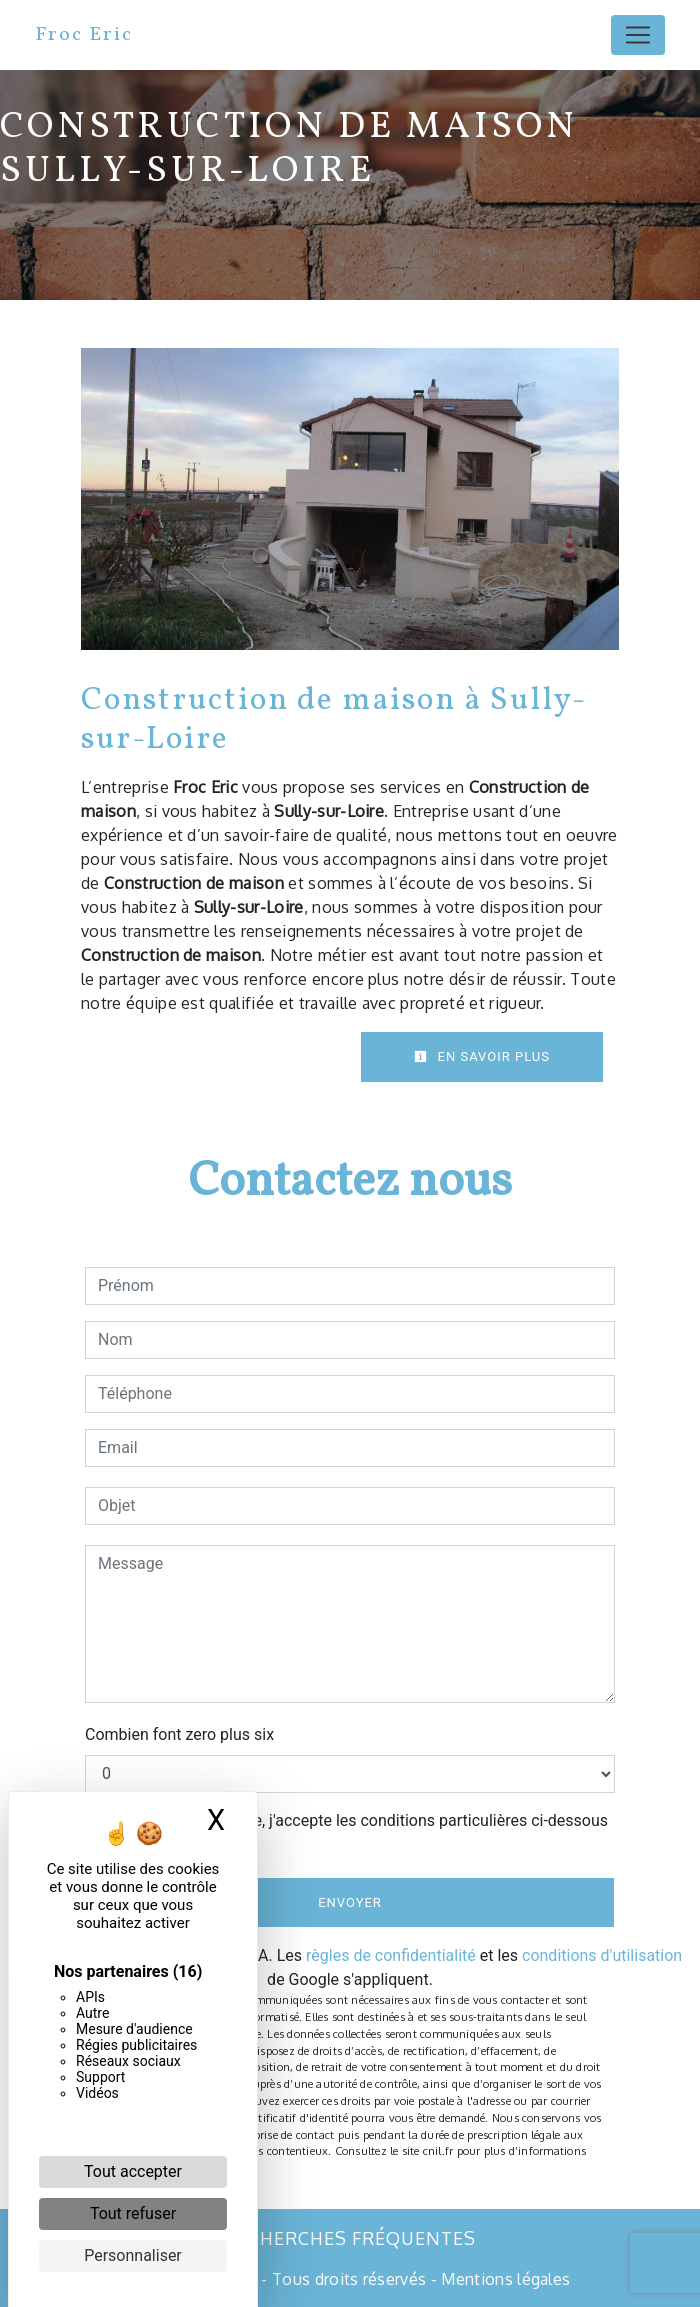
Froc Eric (84, 35)
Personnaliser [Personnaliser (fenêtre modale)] (133, 2255)
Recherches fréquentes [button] (350, 2238)
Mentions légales (503, 2279)
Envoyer (350, 1902)
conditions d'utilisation (602, 1955)
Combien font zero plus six (179, 1734)
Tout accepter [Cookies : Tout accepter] (133, 2171)
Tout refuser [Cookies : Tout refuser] (133, 2213)
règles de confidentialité (391, 1955)
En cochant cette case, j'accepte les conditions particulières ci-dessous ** (356, 1832)
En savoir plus (482, 1056)
